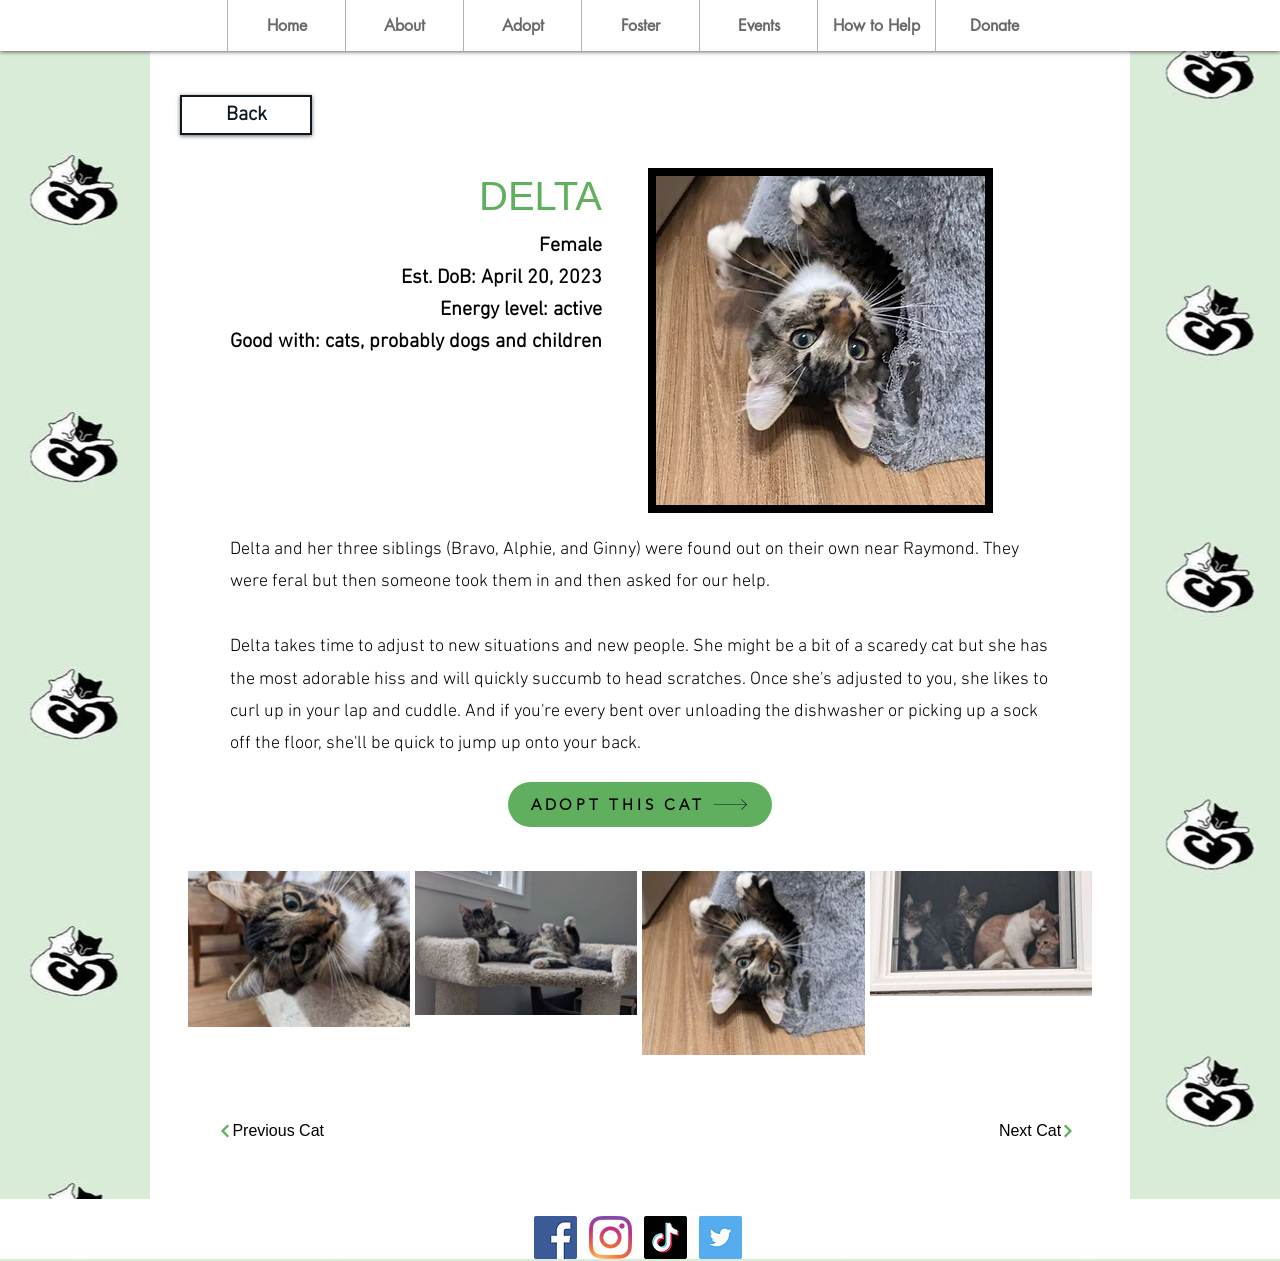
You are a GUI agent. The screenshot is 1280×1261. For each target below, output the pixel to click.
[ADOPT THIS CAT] (640, 804)
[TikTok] (665, 1237)
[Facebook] (555, 1237)
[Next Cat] (1037, 1131)
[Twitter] (720, 1237)
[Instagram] (610, 1237)
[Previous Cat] (268, 1131)
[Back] (246, 115)
